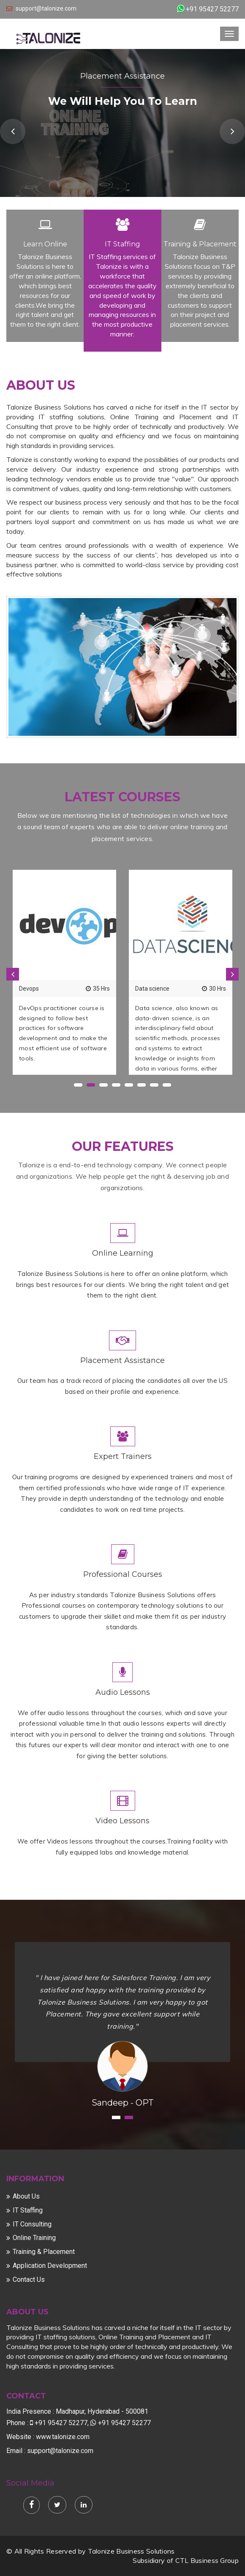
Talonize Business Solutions (131, 2551)
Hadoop (145, 988)
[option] (64, 972)
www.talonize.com (63, 2437)
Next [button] (232, 131)
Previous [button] (12, 131)
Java (25, 988)
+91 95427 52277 (212, 9)
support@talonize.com (46, 8)
